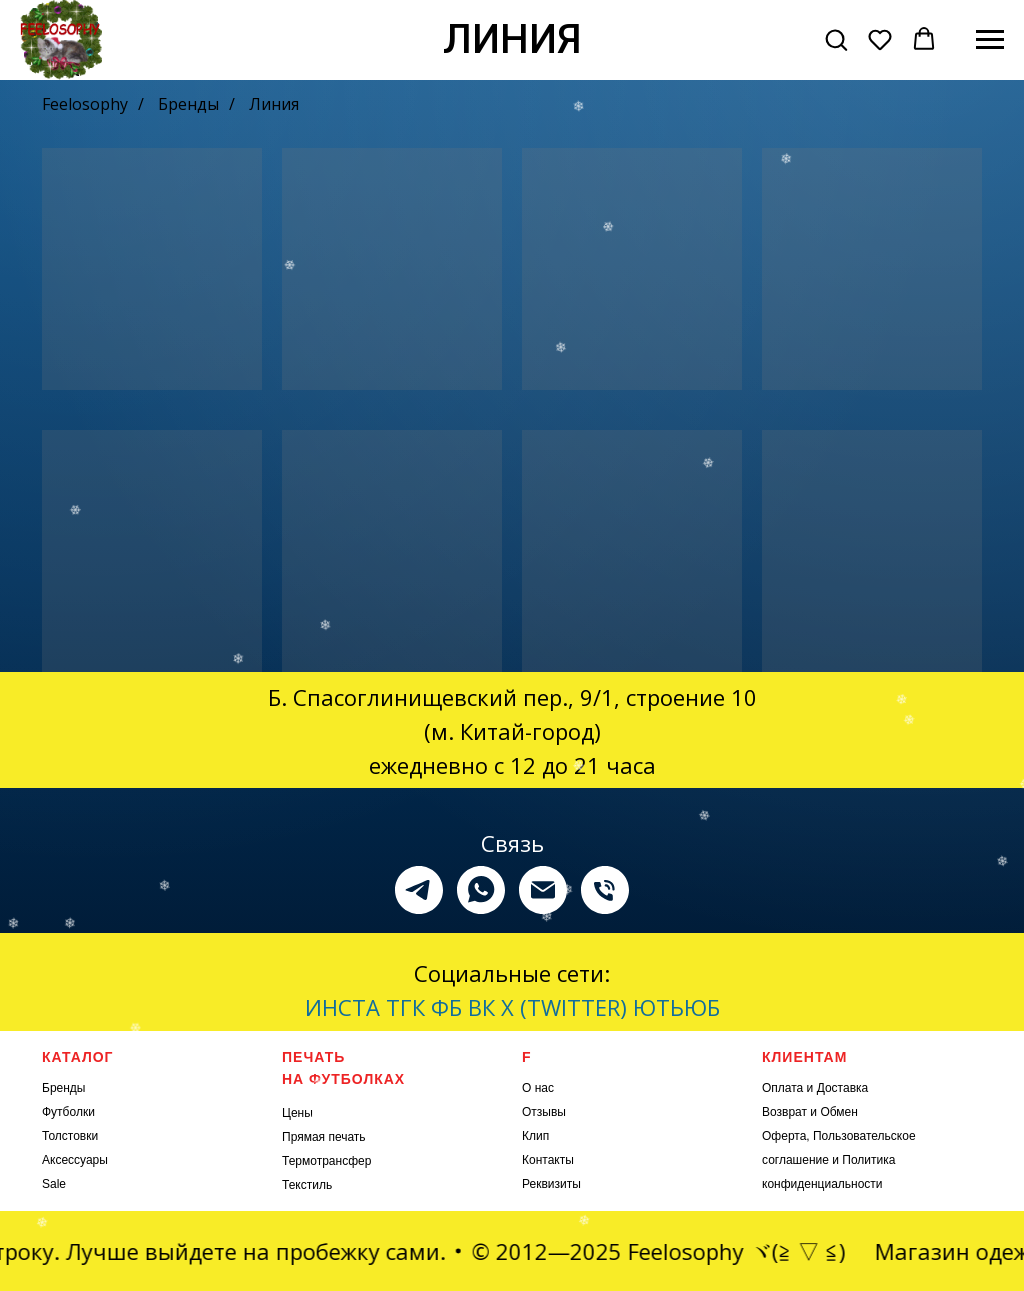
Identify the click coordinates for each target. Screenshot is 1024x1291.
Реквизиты (551, 1184)
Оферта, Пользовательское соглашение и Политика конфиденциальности (839, 1160)
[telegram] (419, 890)
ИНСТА (342, 1007)
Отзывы (544, 1112)
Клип (535, 1136)
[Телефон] (605, 890)
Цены (297, 1113)
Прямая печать (324, 1137)
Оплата (782, 1088)
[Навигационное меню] (990, 40)
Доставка (843, 1088)
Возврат (784, 1112)
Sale (54, 1184)
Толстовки (70, 1136)
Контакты (548, 1160)
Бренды (188, 104)
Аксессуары (75, 1160)
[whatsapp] (481, 890)
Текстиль (307, 1185)
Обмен (839, 1112)
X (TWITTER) (564, 1007)
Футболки (68, 1112)
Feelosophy (85, 104)
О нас (538, 1088)
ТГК (405, 1007)
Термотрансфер (326, 1161)
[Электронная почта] (543, 890)
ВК (481, 1007)
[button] (836, 39)
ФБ (446, 1007)
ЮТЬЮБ (676, 1007)
